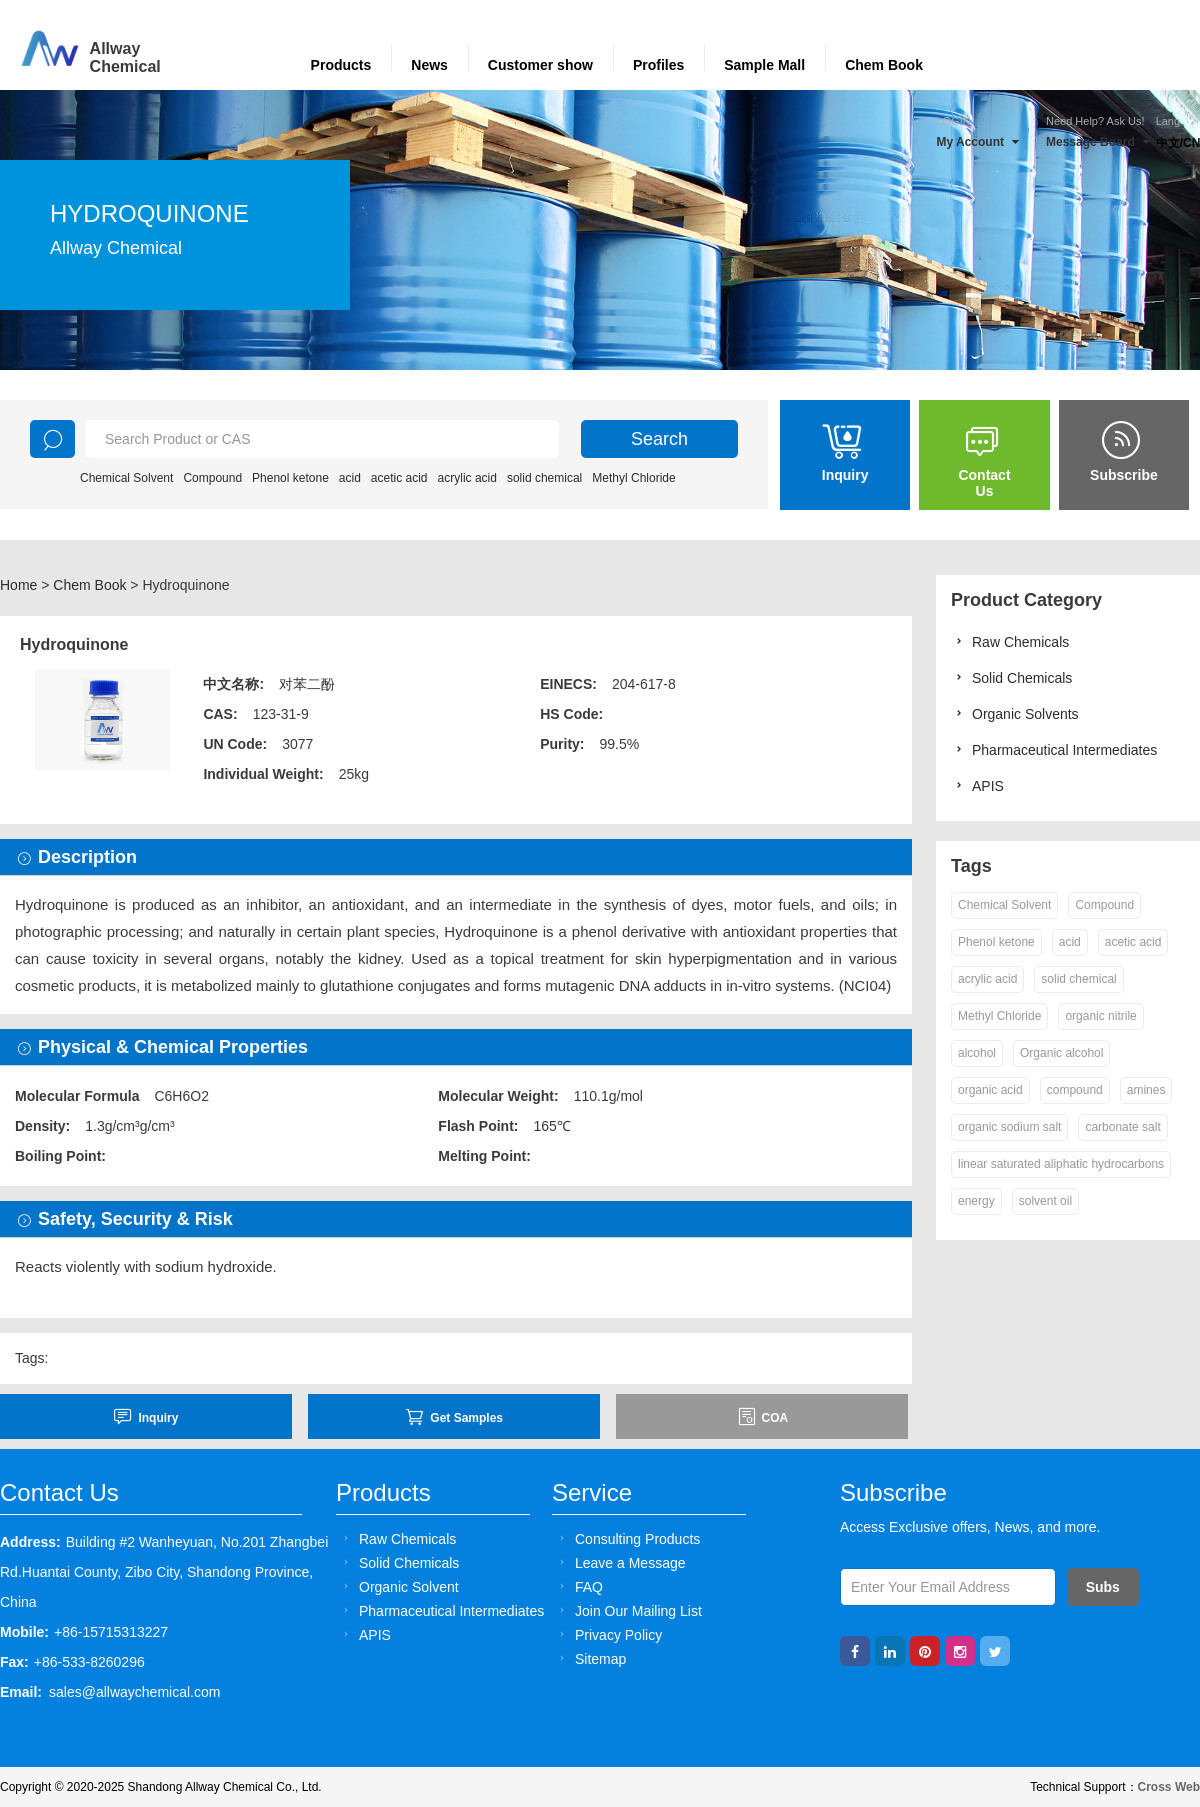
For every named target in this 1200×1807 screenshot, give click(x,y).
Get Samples (454, 1416)
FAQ (578, 1586)
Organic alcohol (1061, 1053)
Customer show (540, 65)
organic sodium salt (1009, 1127)
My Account (977, 142)
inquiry (145, 1416)
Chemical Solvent (126, 478)
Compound (212, 478)
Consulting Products (627, 1538)
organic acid (990, 1090)
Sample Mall (764, 65)
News (429, 65)
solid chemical (544, 478)
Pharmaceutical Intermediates (1054, 749)
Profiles (658, 65)
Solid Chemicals (1011, 677)
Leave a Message (620, 1562)
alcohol (977, 1053)
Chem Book (884, 65)
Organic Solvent (398, 1586)
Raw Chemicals (1010, 641)
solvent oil (1045, 1201)
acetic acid (399, 478)
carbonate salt (1122, 1127)
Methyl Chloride (633, 478)
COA (763, 1416)
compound (1075, 1090)
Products (341, 65)
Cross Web (1169, 1787)
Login (953, 121)
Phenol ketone (290, 478)
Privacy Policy (608, 1634)
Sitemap (590, 1658)
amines (1146, 1090)
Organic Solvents (1015, 713)
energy (976, 1201)
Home (18, 585)
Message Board (1098, 142)
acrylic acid (467, 478)
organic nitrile (1100, 1016)
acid (350, 478)
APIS (977, 785)
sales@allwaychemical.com (134, 1692)
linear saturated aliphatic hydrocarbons (1061, 1164)
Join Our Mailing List (628, 1610)
